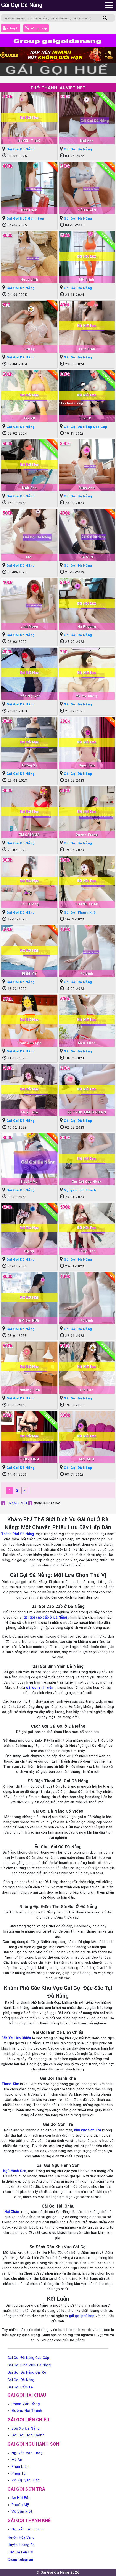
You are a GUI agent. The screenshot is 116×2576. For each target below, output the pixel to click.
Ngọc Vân (87, 765)
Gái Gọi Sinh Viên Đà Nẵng (29, 2365)
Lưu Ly (29, 349)
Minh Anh (87, 488)
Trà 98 (29, 418)
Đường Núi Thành (26, 2410)
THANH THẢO (86, 904)
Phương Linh (29, 1390)
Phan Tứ (18, 2473)
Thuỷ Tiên (86, 1251)
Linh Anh (29, 488)
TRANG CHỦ (17, 1503)
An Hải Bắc (21, 2497)
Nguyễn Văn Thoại (27, 2452)
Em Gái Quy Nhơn (87, 1182)
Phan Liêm (20, 2466)
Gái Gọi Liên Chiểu (28, 2419)
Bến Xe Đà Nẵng (25, 2428)
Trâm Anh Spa (29, 1043)
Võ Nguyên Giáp (25, 2480)
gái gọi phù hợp (82, 2316)
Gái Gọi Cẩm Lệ (20, 2387)
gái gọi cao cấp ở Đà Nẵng (45, 1617)
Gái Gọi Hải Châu (27, 2395)
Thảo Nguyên (29, 696)
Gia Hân (86, 1390)
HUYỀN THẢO (29, 141)
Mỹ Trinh (86, 279)
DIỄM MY (29, 973)
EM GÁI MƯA (29, 835)
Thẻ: (58, 87)
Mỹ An (16, 2459)
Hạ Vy (29, 1251)
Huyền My (29, 1182)
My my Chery (87, 696)
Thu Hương (29, 904)
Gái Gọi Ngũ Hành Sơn (25, 218)
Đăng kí (11, 27)
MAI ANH (86, 1459)
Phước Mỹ (20, 2504)
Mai (29, 557)
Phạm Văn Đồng (25, 2403)
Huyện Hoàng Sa (21, 2545)
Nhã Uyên (29, 210)
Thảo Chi (86, 418)
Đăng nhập (36, 27)
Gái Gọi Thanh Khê (80, 912)
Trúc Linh (86, 349)
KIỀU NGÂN (86, 210)
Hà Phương (86, 626)
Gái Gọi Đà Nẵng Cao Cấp (85, 427)
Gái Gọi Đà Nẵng (20, 149)
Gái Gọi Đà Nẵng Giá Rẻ (27, 2372)
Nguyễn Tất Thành (80, 1190)
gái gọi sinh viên (39, 1687)
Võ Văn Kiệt (21, 2511)
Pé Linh (86, 973)
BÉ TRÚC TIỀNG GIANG (86, 1112)
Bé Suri (87, 557)
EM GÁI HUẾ (29, 1320)
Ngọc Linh (29, 279)
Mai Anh (87, 141)
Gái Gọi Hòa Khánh (28, 2435)
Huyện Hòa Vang (21, 2537)
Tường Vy (29, 765)
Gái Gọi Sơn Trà (26, 2489)
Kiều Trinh (87, 1043)
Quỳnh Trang (87, 835)
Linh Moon (29, 626)
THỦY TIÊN (29, 1459)
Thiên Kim (29, 1112)
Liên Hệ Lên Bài (20, 2552)
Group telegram (20, 2559)
